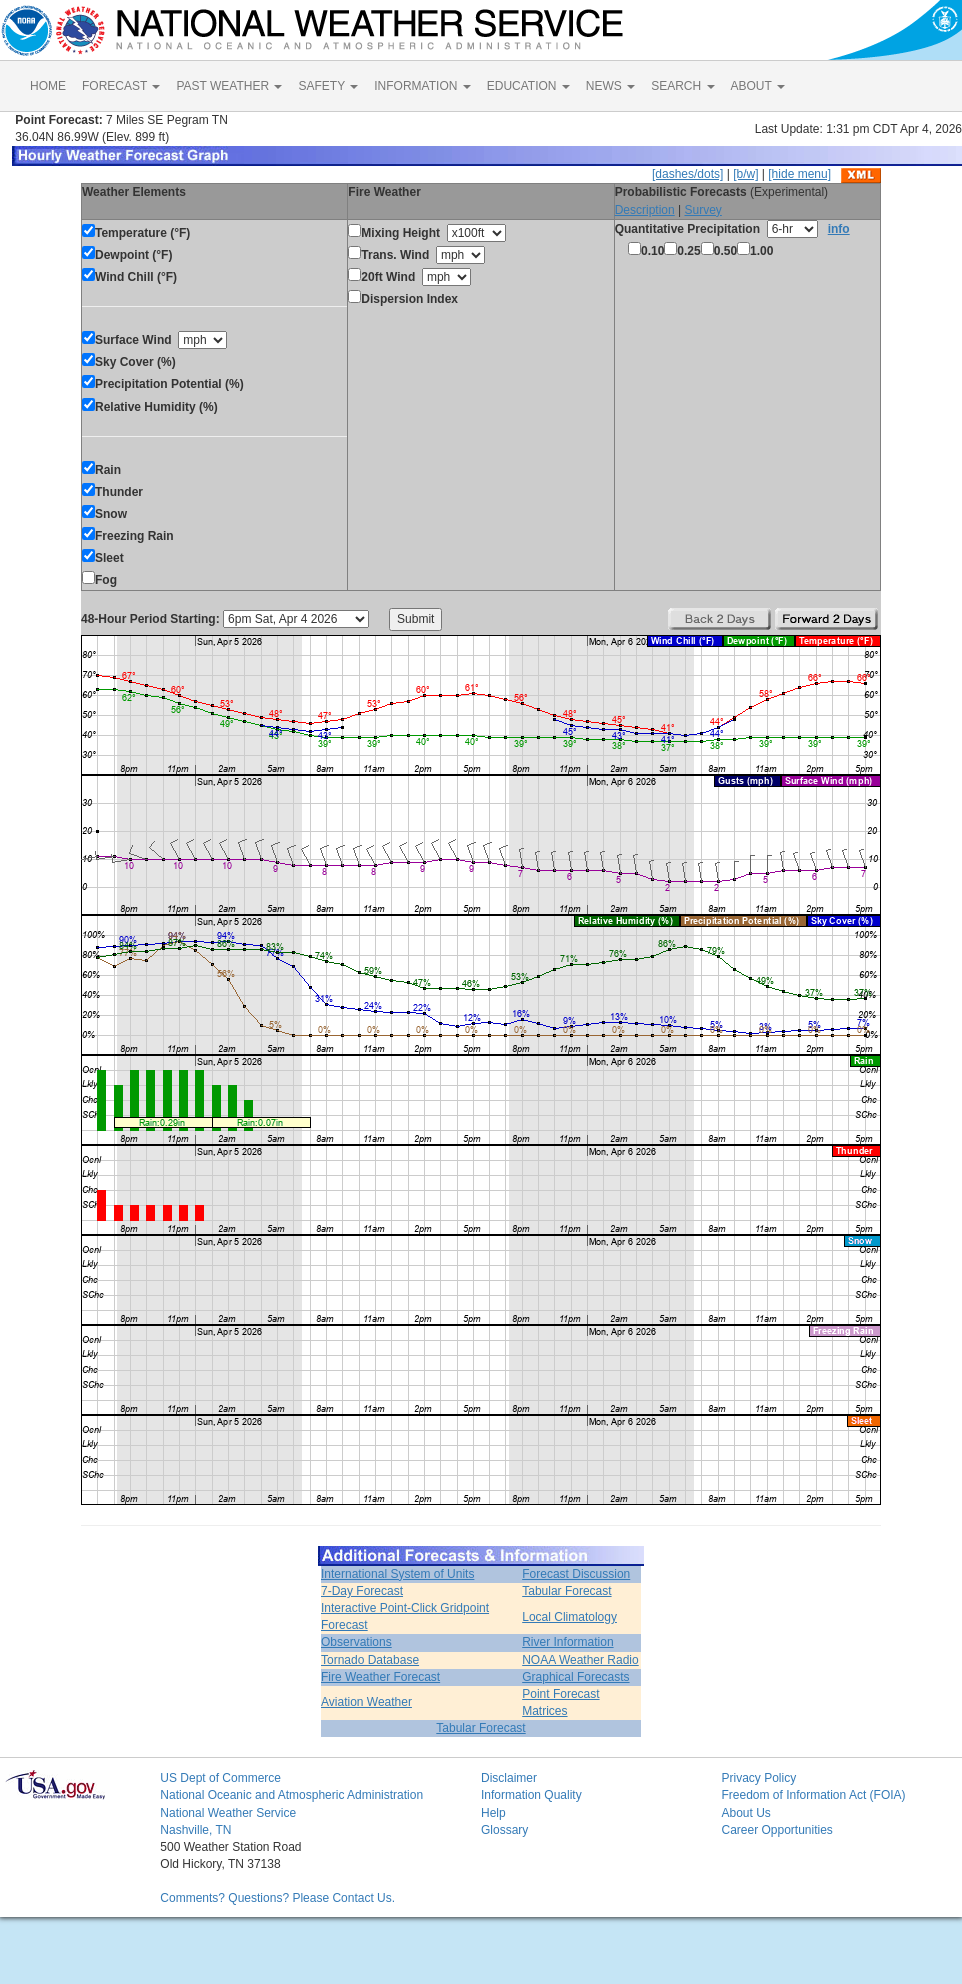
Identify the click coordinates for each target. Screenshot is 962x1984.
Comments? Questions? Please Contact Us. (277, 1898)
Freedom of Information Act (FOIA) (813, 1795)
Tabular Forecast (566, 1591)
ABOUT (758, 86)
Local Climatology (569, 1617)
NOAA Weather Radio (580, 1660)
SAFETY (328, 86)
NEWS (610, 86)
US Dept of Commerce (220, 1778)
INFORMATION (422, 86)
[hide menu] (799, 174)
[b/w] (745, 174)
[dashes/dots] (687, 174)
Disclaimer (509, 1778)
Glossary (504, 1830)
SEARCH (682, 86)
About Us (745, 1813)
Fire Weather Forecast (380, 1677)
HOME (48, 86)
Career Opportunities (776, 1830)
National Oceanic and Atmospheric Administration (291, 1795)
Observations (356, 1642)
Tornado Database (370, 1660)
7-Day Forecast (362, 1591)
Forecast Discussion (576, 1574)
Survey (702, 210)
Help (493, 1813)
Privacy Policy (758, 1778)
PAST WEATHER (229, 86)
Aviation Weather (366, 1702)
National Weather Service (228, 1813)
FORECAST (121, 86)
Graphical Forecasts (575, 1677)
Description (645, 210)
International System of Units (397, 1574)
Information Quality (531, 1795)
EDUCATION (528, 86)
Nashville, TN (195, 1830)
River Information (567, 1642)
